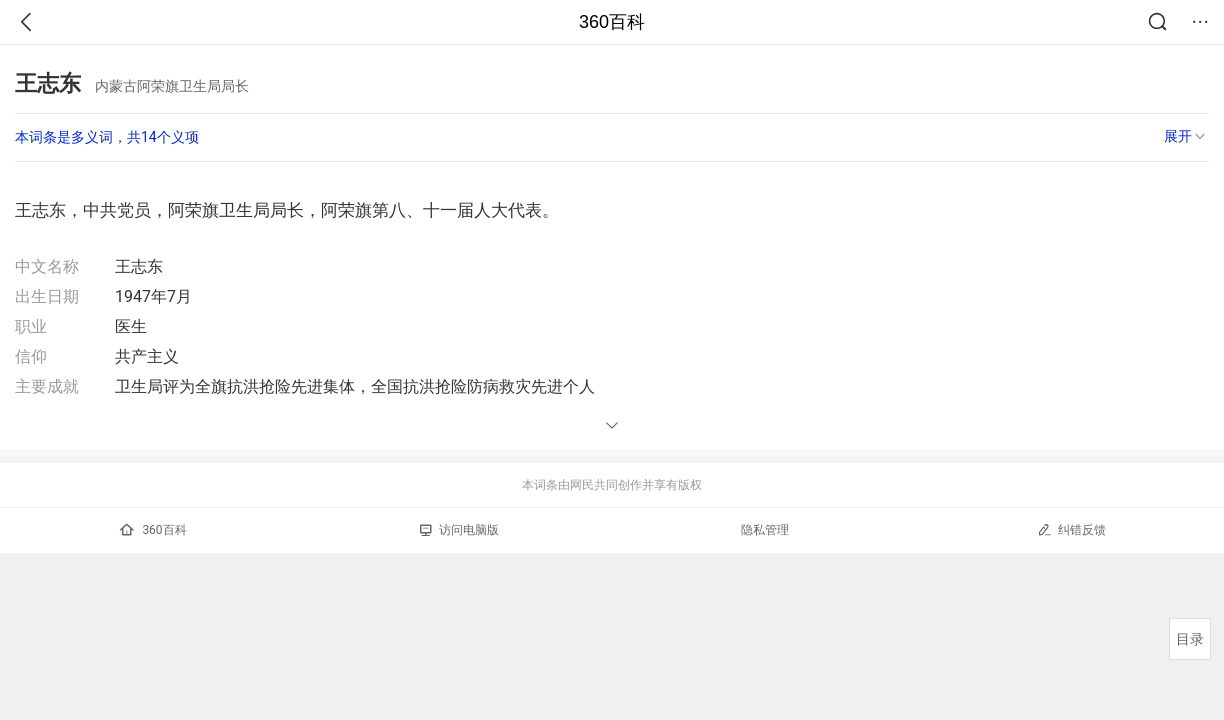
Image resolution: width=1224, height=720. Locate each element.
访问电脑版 (459, 530)
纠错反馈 (1071, 529)
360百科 (612, 22)
